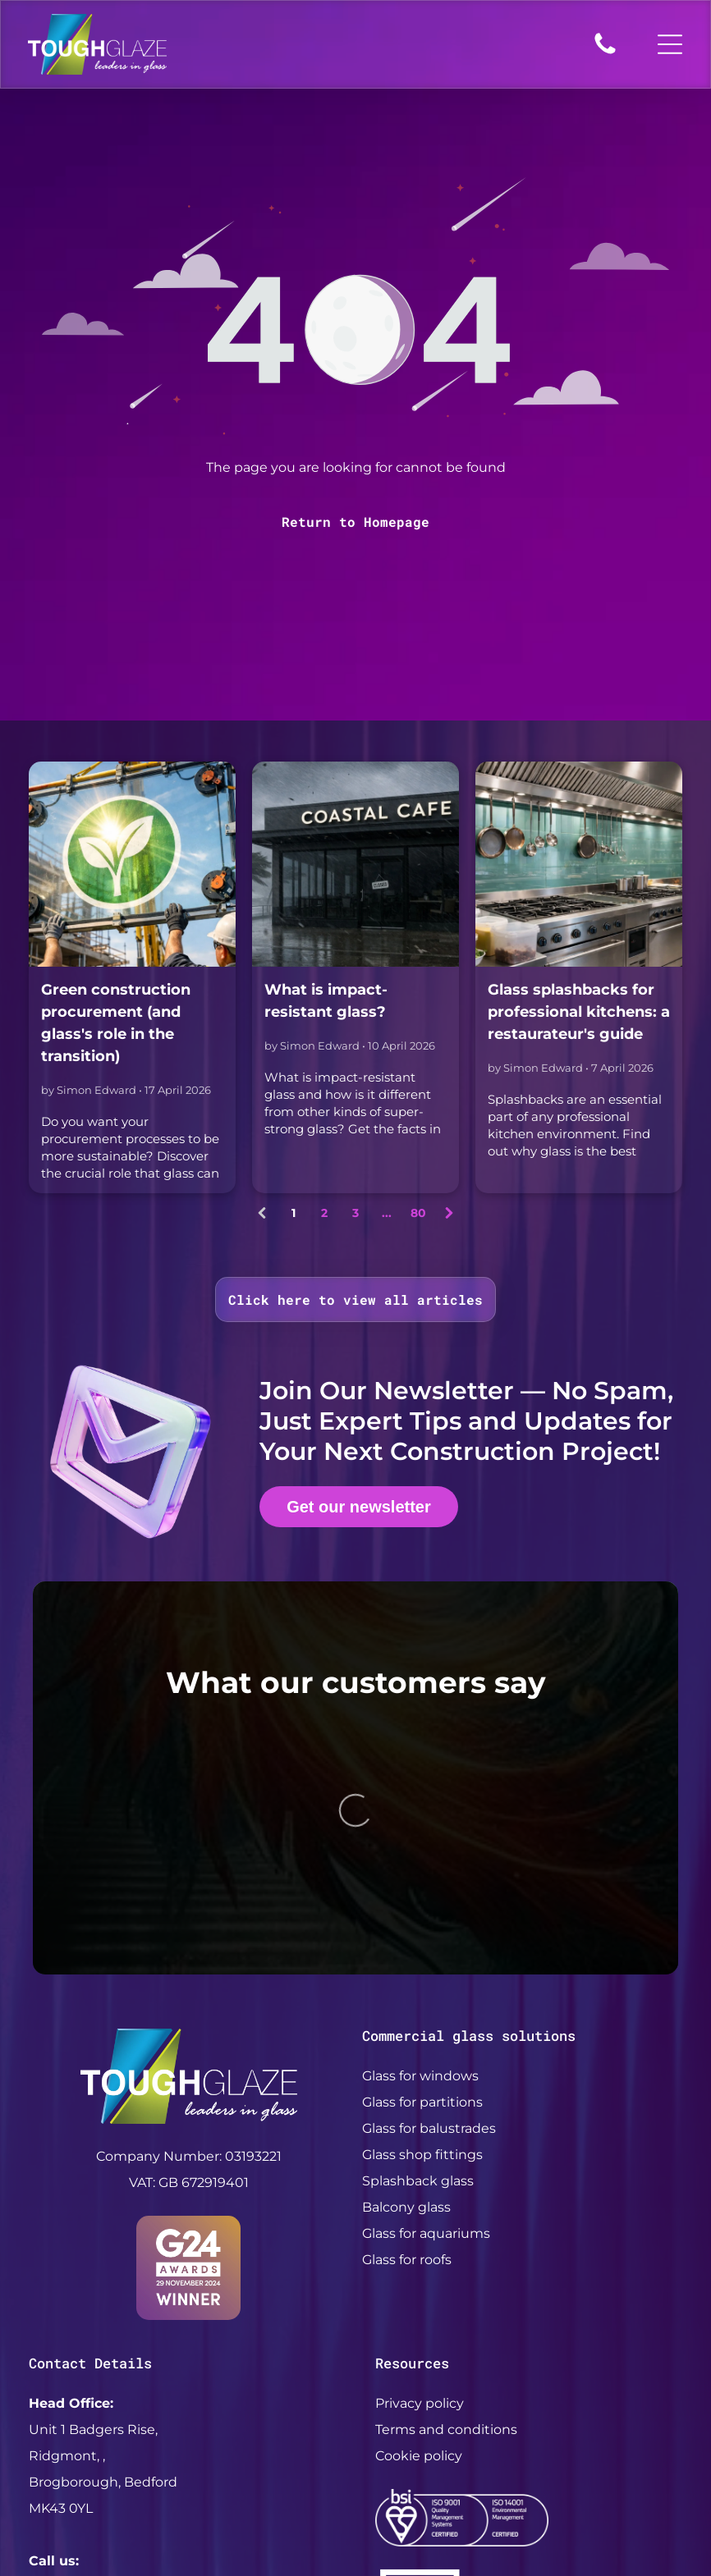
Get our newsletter (359, 1507)
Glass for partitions (422, 1881)
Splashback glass (418, 1960)
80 (418, 1213)
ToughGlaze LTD (260, 2488)
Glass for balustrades (429, 1907)
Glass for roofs (407, 2039)
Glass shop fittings (422, 1934)
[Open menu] (670, 44)
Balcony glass (406, 1986)
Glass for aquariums (426, 2012)
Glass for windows (420, 1855)
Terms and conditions (446, 2208)
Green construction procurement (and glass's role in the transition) (115, 1023)
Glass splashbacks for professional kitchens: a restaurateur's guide (579, 1012)
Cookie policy (418, 2234)
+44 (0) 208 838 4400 (99, 2365)
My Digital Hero (603, 2488)
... (387, 1213)
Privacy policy (419, 2181)
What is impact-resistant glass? (326, 1001)
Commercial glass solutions (469, 1814)
